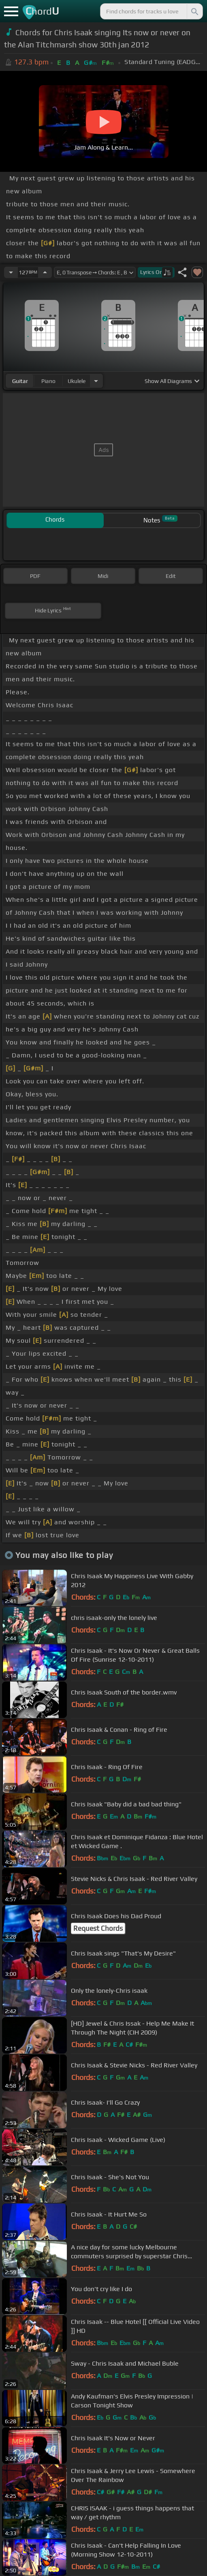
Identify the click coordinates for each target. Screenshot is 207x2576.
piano (48, 381)
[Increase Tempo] (45, 272)
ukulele (76, 381)
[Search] (194, 11)
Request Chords (98, 1928)
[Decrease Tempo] (11, 272)
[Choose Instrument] (96, 380)
